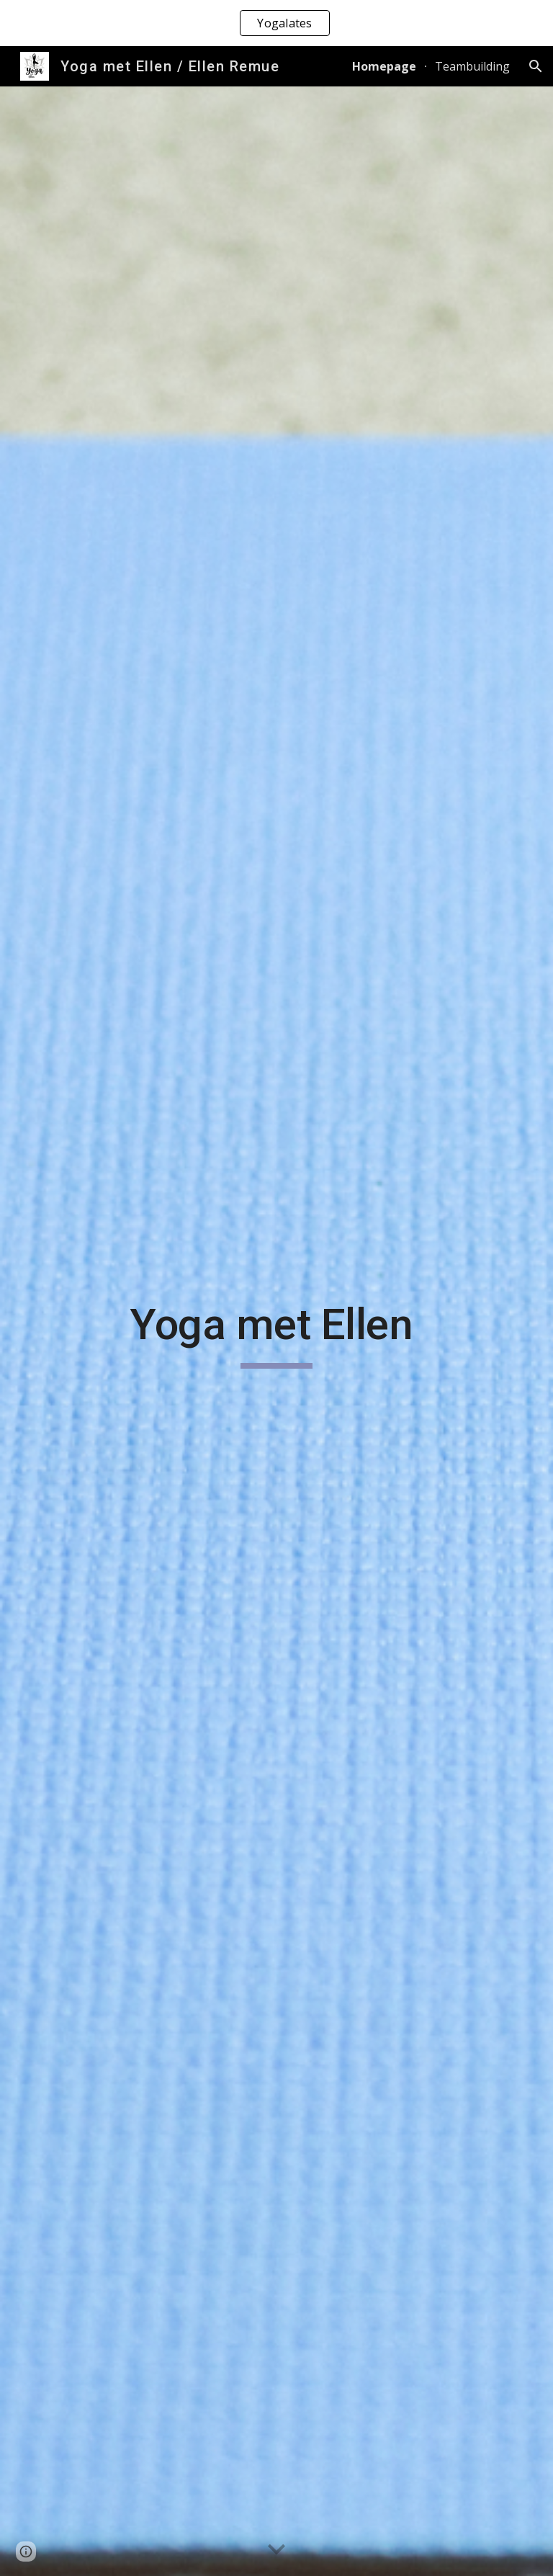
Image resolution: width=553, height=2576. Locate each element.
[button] (535, 66)
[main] (276, 1331)
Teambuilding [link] (472, 66)
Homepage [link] (384, 66)
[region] (276, 23)
